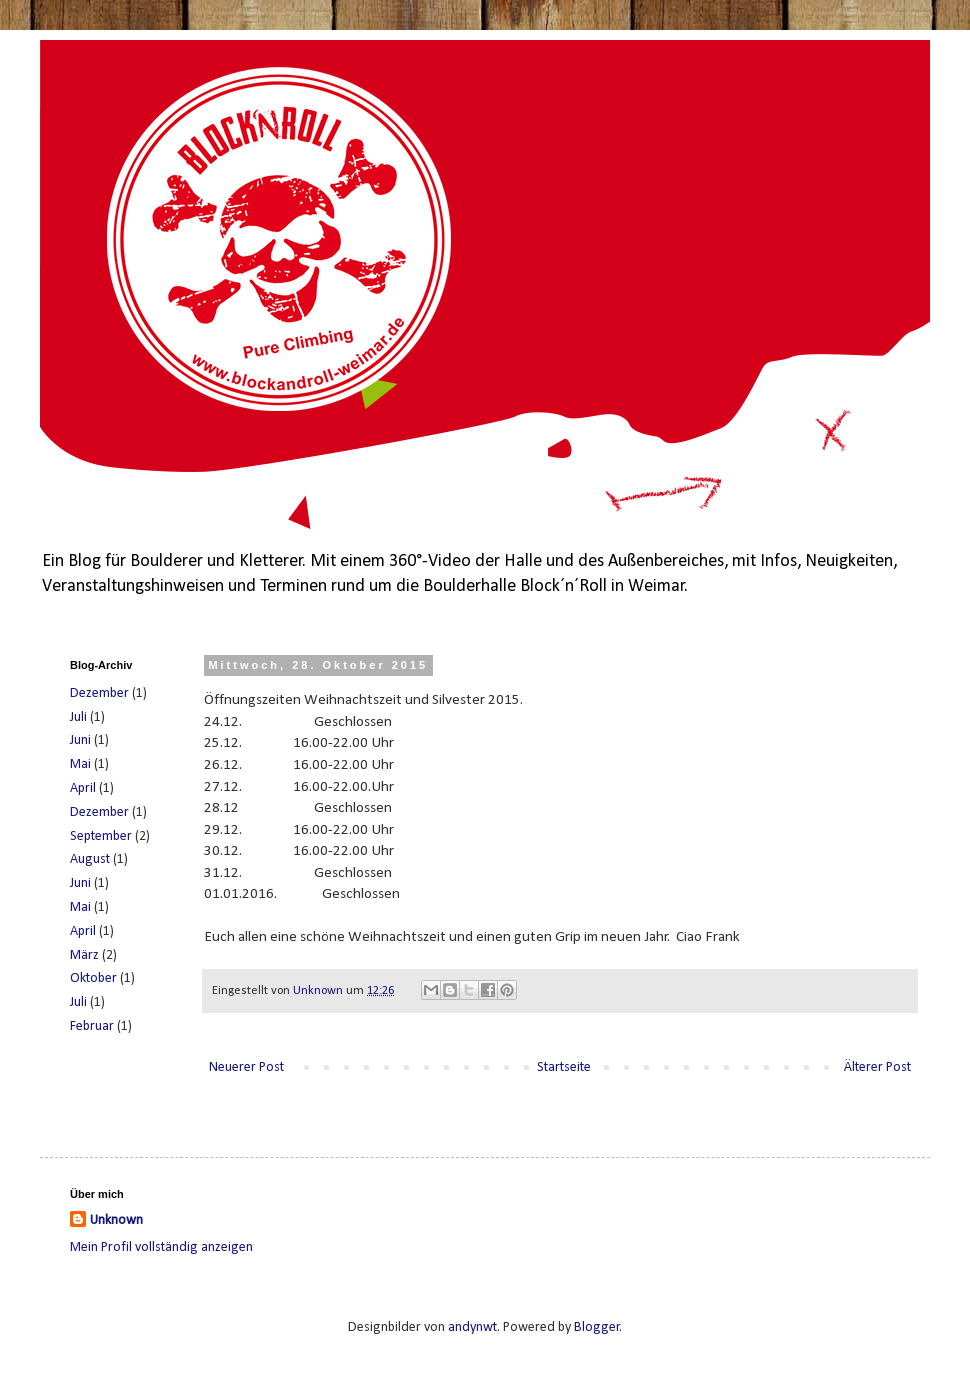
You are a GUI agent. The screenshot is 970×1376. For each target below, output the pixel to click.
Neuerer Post (246, 1067)
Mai (80, 764)
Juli (78, 717)
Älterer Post (877, 1067)
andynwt (472, 1327)
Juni (80, 740)
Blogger (597, 1327)
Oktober (93, 978)
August (90, 859)
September (101, 836)
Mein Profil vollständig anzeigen (161, 1247)
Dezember (99, 693)
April (83, 788)
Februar (92, 1026)
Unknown (116, 1220)
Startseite (564, 1067)
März (84, 955)
